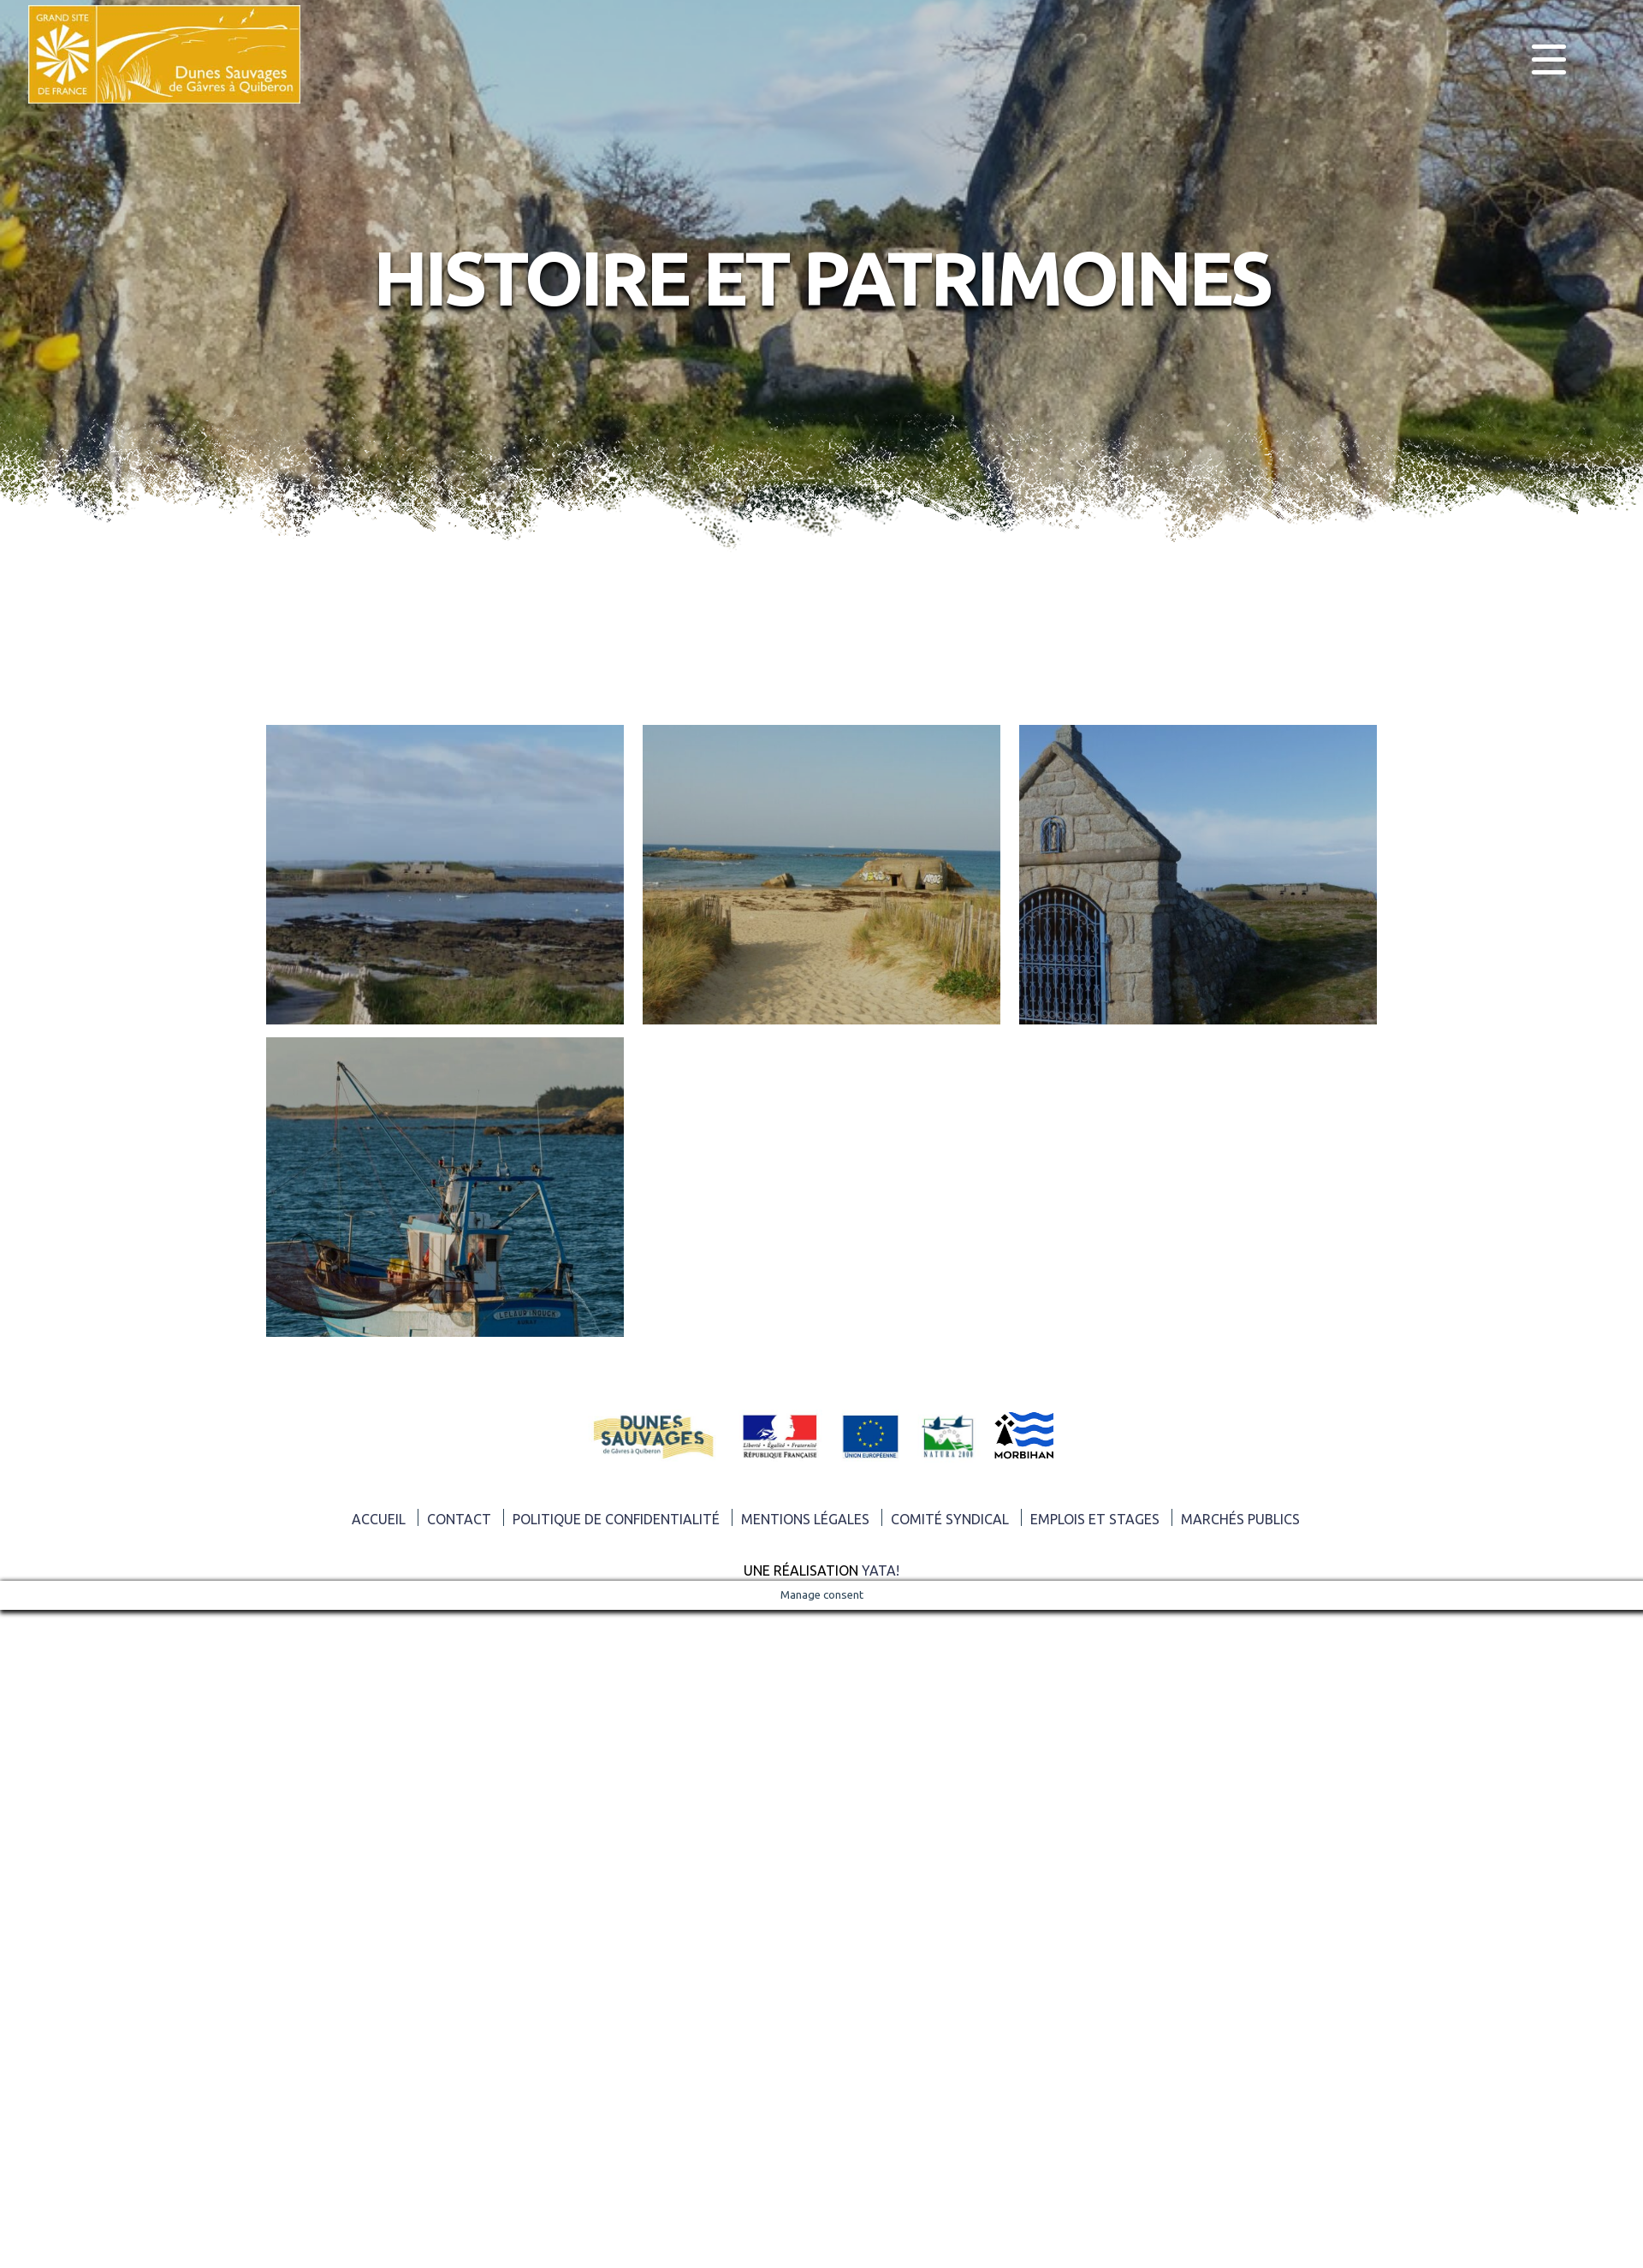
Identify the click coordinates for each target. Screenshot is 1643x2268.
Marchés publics (1240, 1519)
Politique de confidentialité (616, 1519)
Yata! (880, 1570)
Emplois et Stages (1095, 1519)
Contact (459, 1519)
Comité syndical (950, 1519)
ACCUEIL (379, 1519)
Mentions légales (805, 1519)
